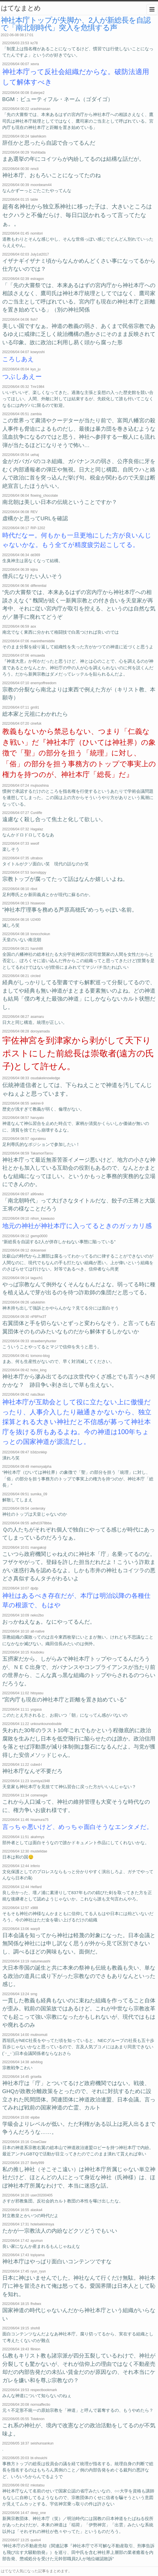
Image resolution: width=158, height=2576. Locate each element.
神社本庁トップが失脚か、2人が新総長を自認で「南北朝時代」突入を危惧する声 (76, 24)
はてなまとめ (21, 8)
